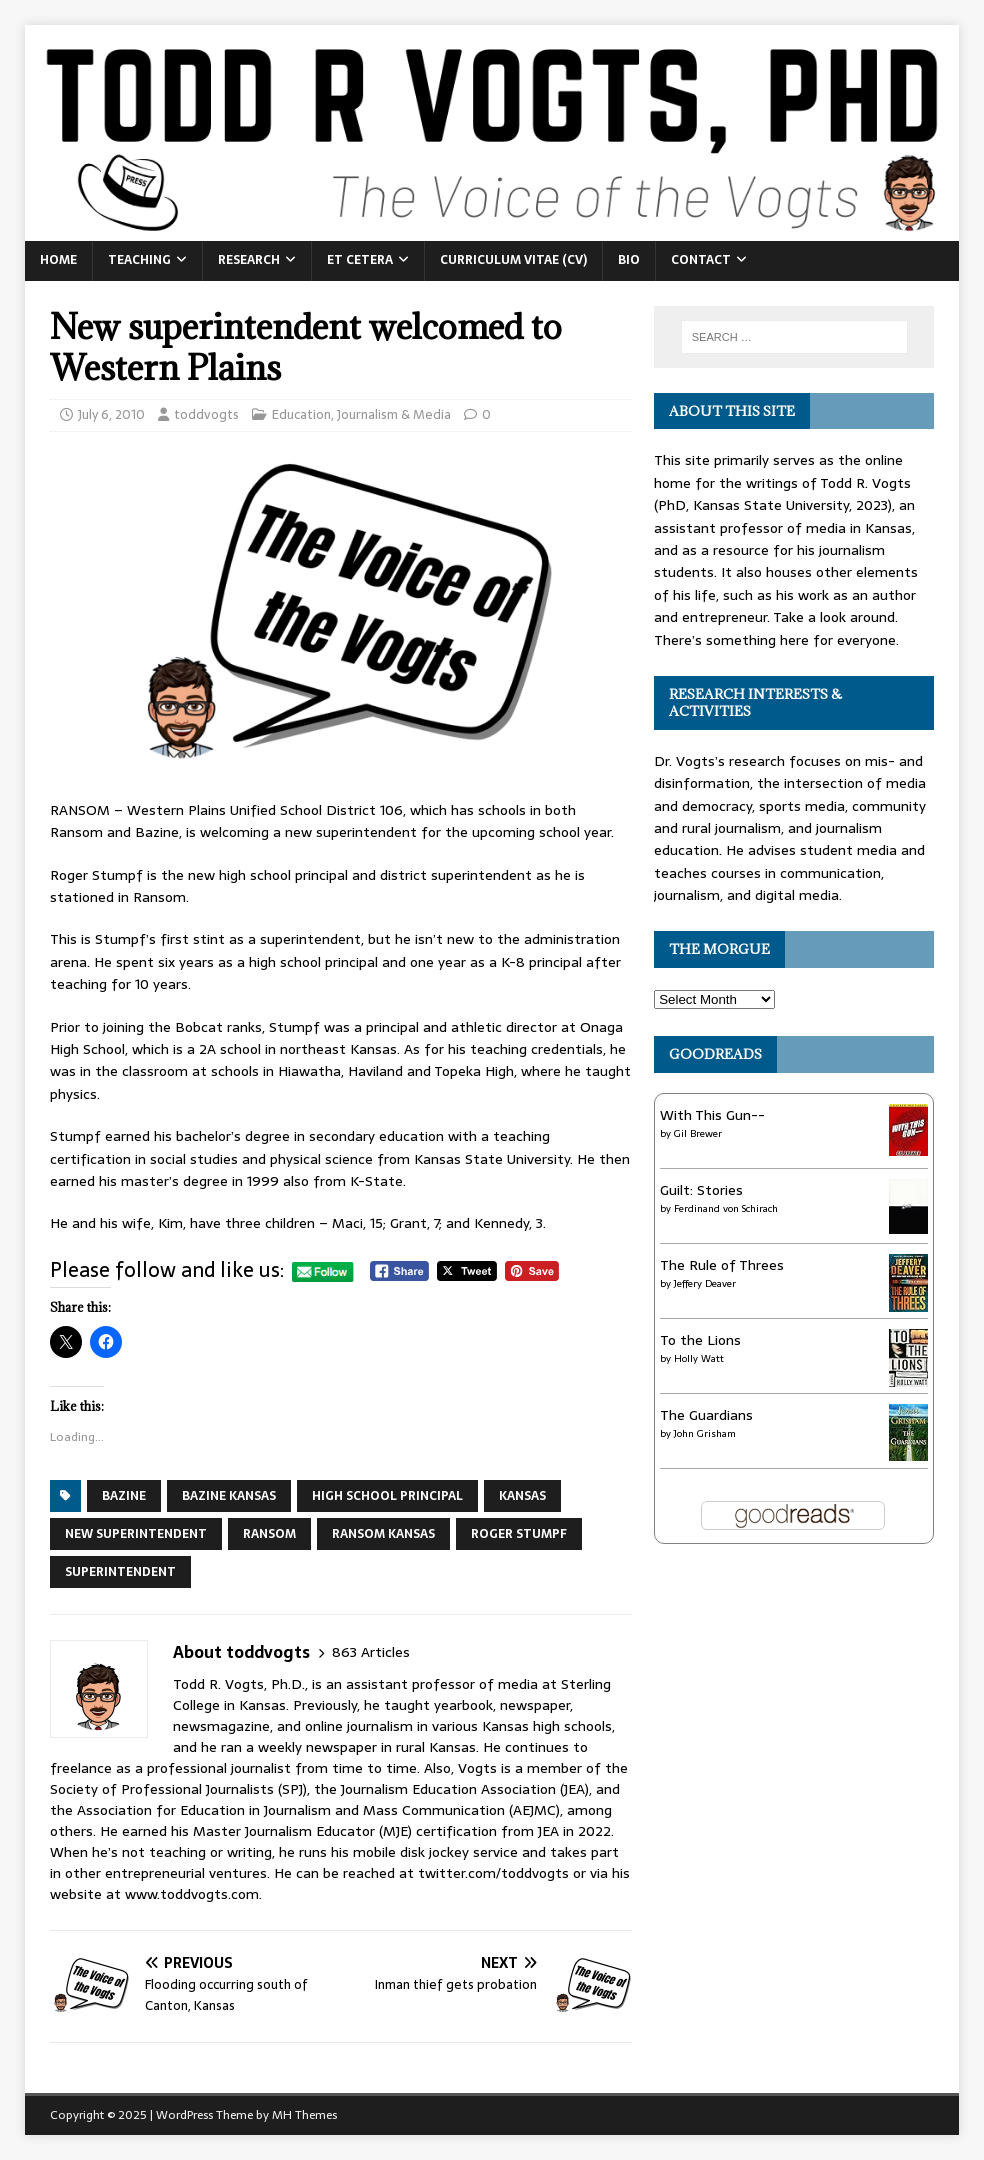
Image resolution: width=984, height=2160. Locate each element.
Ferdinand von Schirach (726, 1208)
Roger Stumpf (519, 1534)
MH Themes (304, 2115)
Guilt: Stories (701, 1190)
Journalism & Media (394, 414)
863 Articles (371, 1652)
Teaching (139, 260)
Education (301, 414)
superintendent (120, 1572)
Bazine (124, 1496)
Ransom (269, 1534)
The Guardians (706, 1415)
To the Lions (700, 1340)
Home (58, 260)
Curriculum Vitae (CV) (513, 260)
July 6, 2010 (111, 414)
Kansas (522, 1496)
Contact (701, 260)
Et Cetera (360, 260)
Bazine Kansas (229, 1496)
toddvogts (206, 414)
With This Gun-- (712, 1115)
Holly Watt (699, 1358)
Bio (629, 260)
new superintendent (136, 1534)
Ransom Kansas (383, 1534)
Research (249, 260)
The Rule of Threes (722, 1265)
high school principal (387, 1496)
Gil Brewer (698, 1133)
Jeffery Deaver (705, 1283)
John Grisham (705, 1433)
